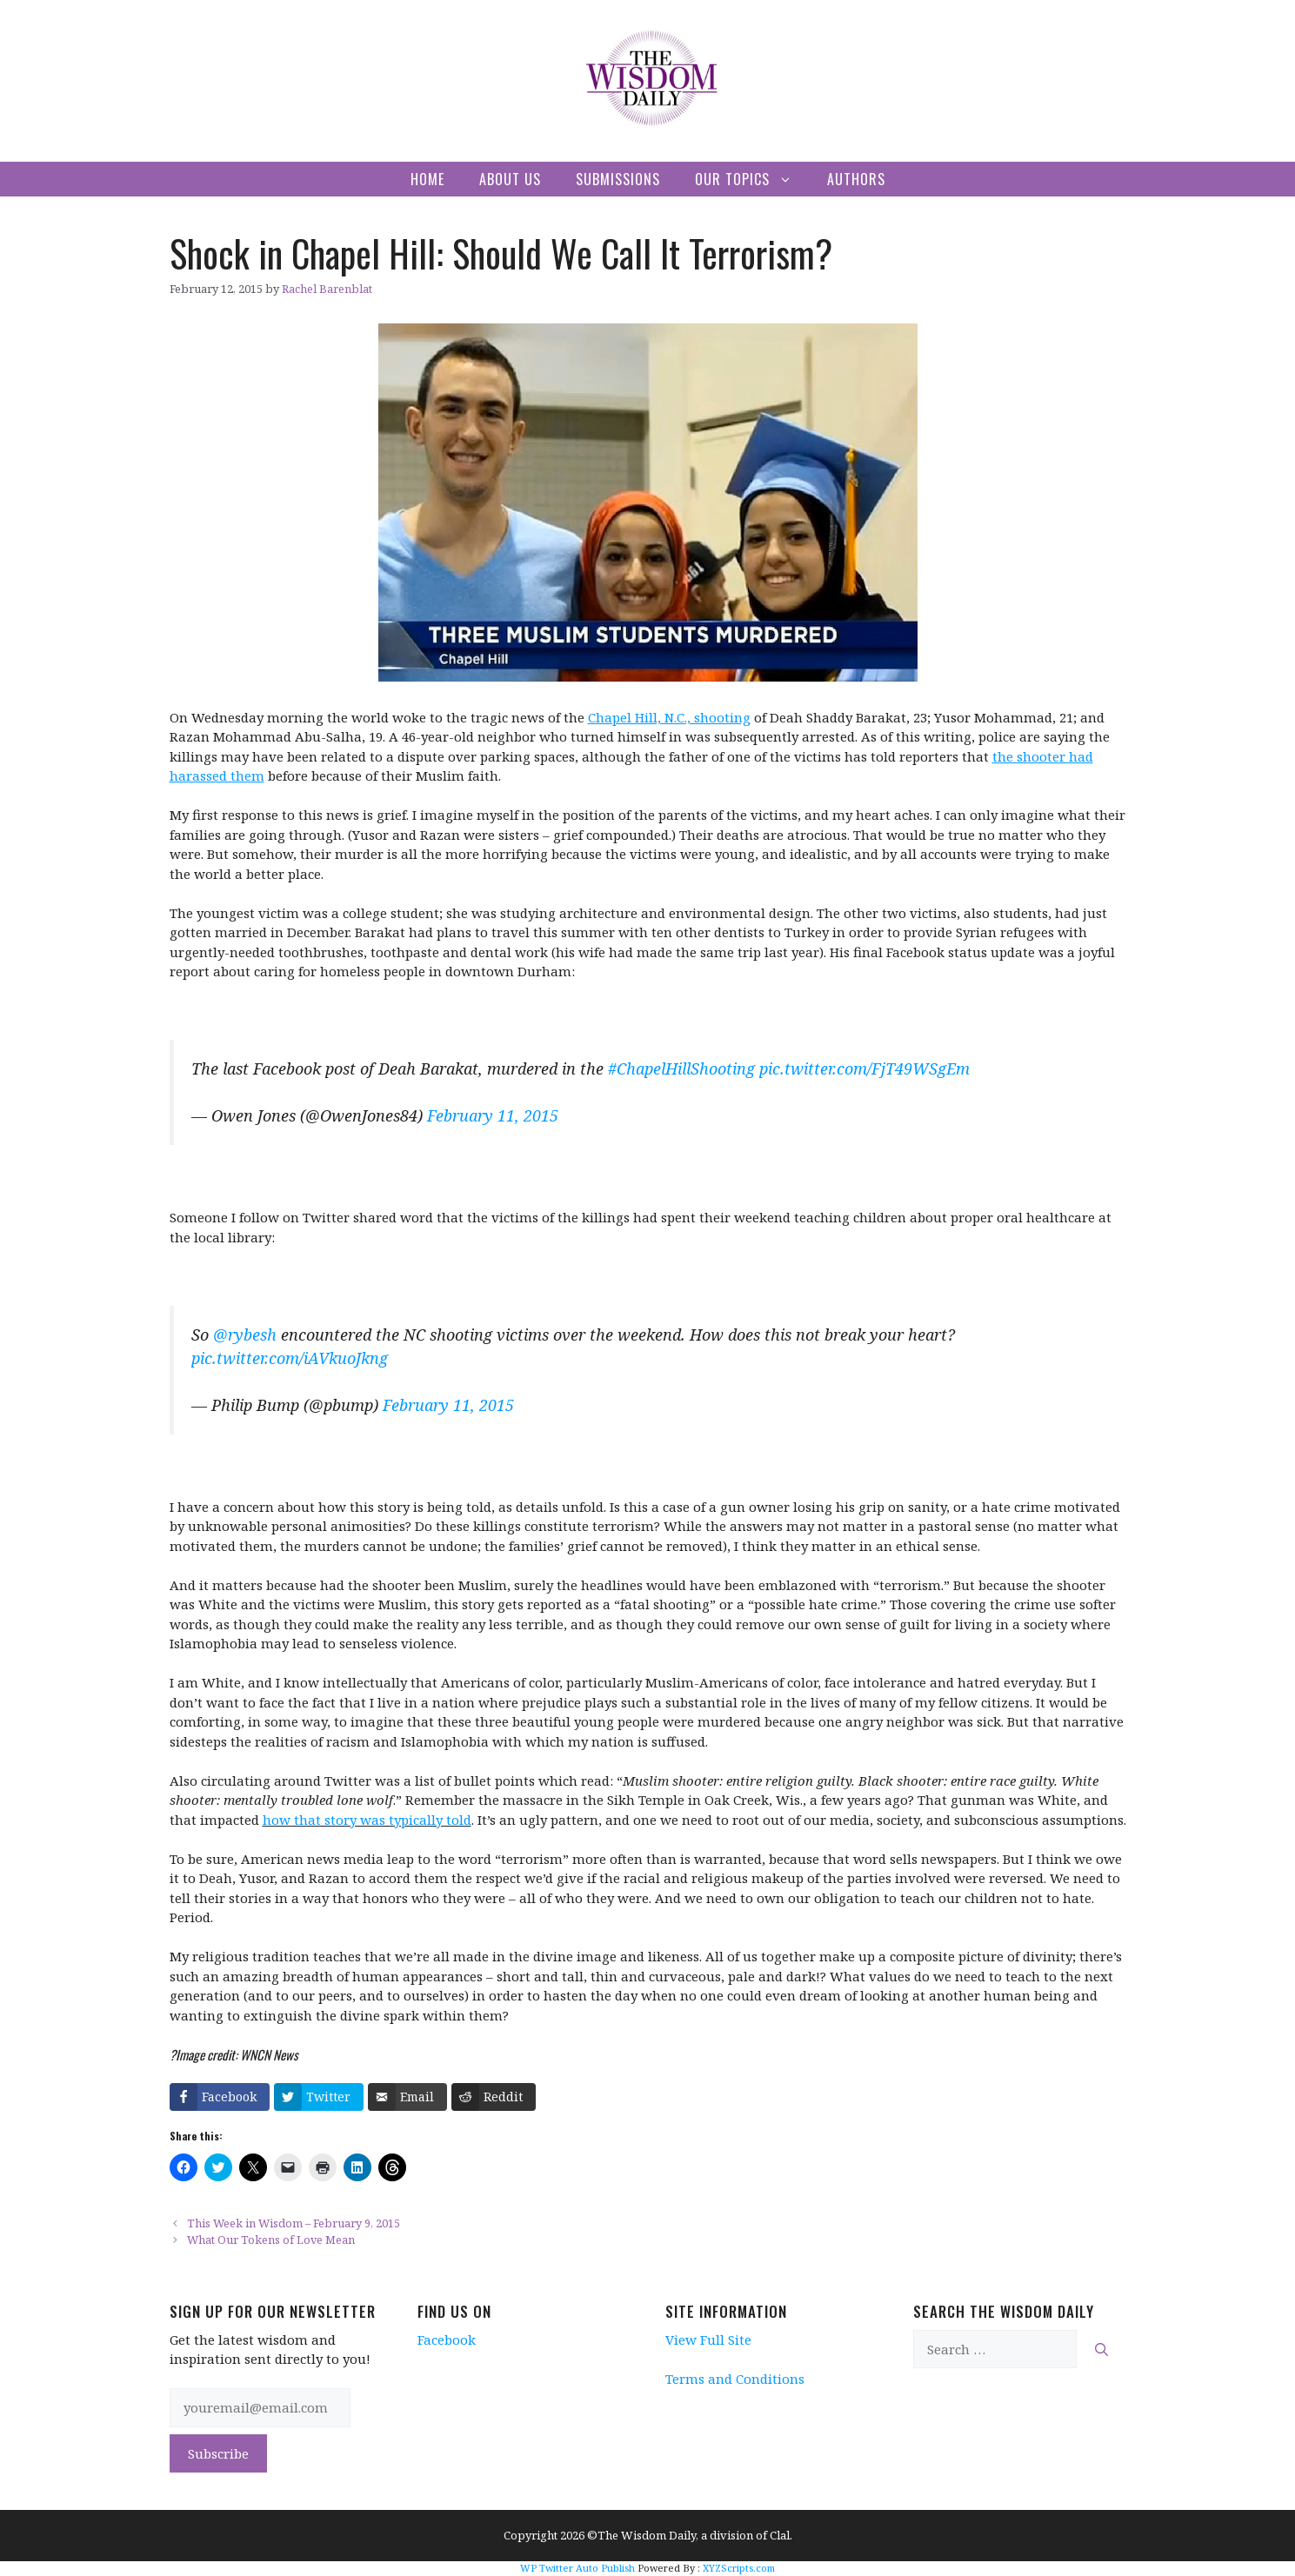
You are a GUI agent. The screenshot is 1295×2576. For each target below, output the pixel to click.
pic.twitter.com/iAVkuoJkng (289, 1358)
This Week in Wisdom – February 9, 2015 (293, 2223)
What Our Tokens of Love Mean (271, 2239)
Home (427, 179)
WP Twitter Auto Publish (577, 2567)
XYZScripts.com (739, 2567)
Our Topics (752, 179)
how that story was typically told (367, 1819)
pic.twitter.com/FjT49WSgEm (864, 1068)
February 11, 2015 (492, 1115)
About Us (510, 179)
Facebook (446, 2339)
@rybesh (245, 1334)
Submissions (618, 179)
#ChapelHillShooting (681, 1068)
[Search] (1101, 2349)
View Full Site (708, 2339)
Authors (856, 179)
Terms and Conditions (734, 2378)
